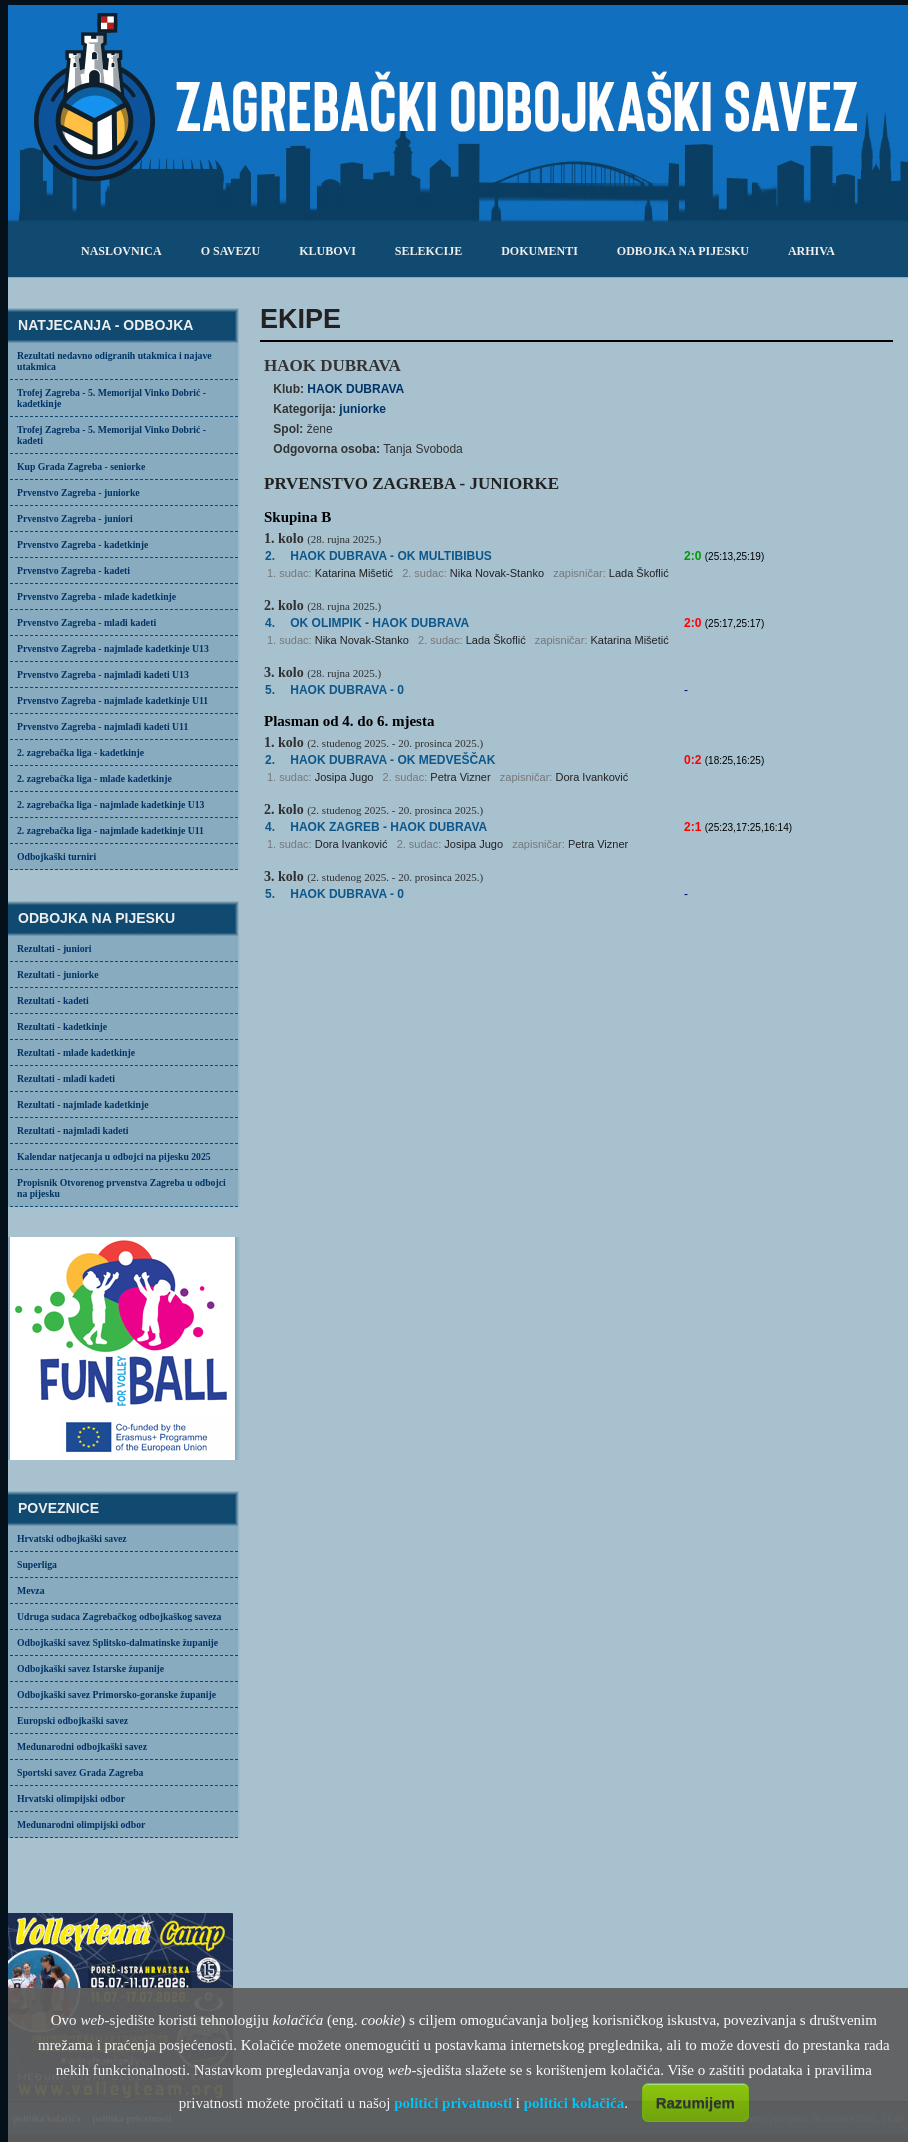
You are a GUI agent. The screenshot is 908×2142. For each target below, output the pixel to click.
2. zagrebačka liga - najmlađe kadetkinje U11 (110, 830)
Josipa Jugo (344, 777)
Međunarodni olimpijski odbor (81, 1824)
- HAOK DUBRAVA (379, 623)
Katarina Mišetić (354, 573)
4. (270, 623)
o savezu (230, 251)
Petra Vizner (460, 777)
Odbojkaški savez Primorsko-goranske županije (116, 1694)
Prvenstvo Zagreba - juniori (75, 518)
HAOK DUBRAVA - (392, 760)
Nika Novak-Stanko (497, 573)
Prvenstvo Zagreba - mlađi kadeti (86, 622)
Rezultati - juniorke (58, 974)
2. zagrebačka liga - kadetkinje (80, 752)
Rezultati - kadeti (53, 1000)
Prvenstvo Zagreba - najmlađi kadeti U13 (103, 674)
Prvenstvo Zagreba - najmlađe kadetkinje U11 (112, 700)
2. (270, 556)
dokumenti (539, 251)
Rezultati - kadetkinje (62, 1026)
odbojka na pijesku (683, 251)
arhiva (811, 251)
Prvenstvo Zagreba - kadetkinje (82, 544)
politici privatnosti (453, 2103)
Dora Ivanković (591, 777)
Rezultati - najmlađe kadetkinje (82, 1104)
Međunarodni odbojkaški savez (82, 1746)
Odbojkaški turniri (56, 856)
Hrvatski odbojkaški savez (72, 1538)
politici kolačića (574, 2103)
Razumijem (695, 2102)
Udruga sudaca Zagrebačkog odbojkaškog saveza (119, 1616)
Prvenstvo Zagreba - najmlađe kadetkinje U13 (113, 648)
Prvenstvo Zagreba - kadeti (73, 570)
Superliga (37, 1564)
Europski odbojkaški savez (72, 1720)
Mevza (31, 1590)
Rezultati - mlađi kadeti (66, 1078)
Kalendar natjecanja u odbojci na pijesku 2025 (114, 1156)
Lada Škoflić (639, 573)
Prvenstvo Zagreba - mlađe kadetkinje (96, 596)
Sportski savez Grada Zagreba (80, 1772)
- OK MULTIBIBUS (391, 556)
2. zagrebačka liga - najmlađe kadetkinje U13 (110, 804)
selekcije (428, 251)
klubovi (327, 251)
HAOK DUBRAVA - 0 (347, 690)
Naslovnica (121, 251)
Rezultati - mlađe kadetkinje (76, 1052)
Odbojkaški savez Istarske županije (90, 1668)
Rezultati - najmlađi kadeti (73, 1130)
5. (270, 690)
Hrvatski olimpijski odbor (71, 1798)
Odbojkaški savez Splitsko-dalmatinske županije (117, 1642)
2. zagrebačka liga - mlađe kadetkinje (94, 778)
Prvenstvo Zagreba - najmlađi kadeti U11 (102, 726)
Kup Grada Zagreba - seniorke (81, 466)
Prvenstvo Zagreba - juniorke (78, 492)
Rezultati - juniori (54, 948)
